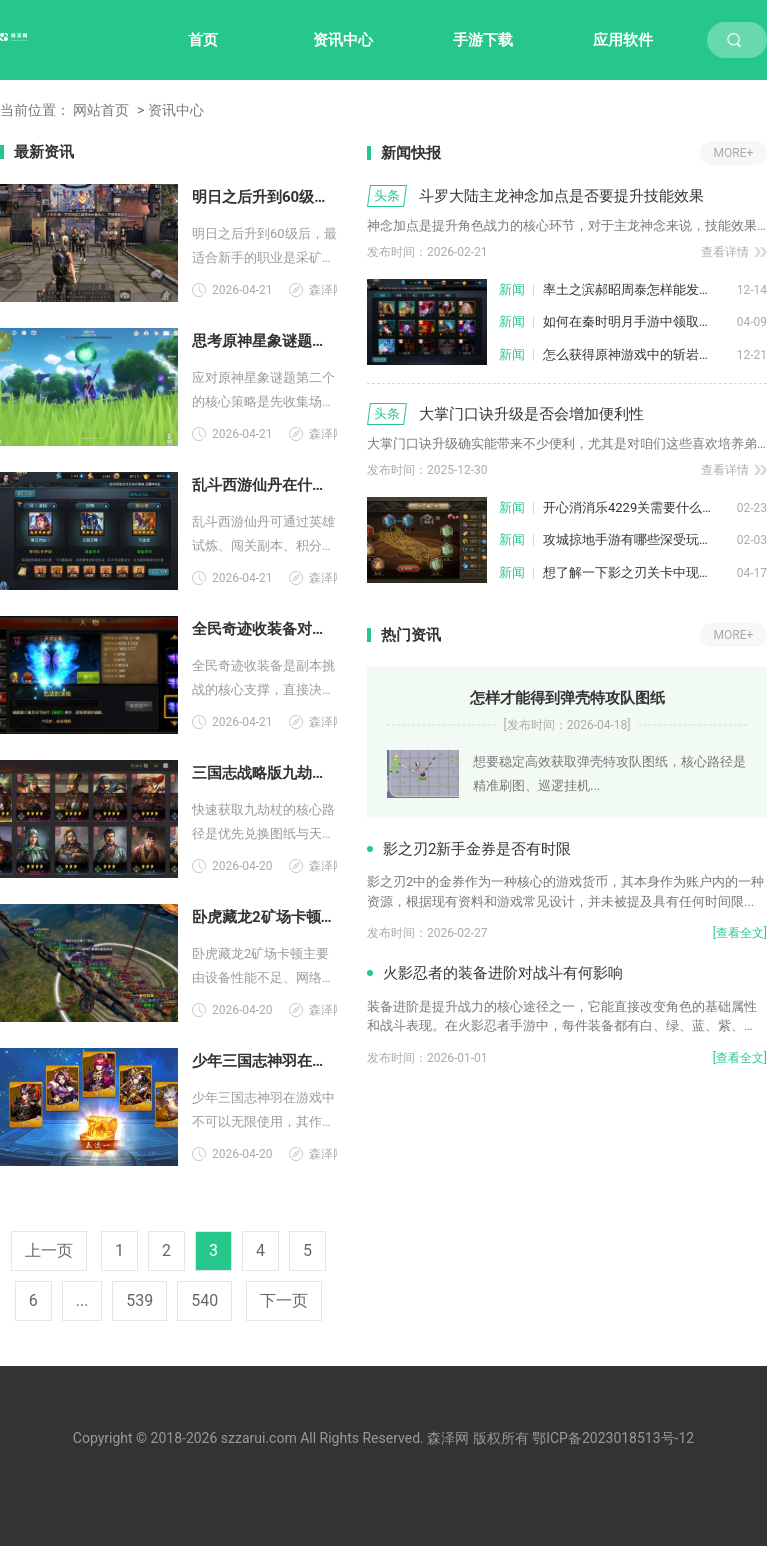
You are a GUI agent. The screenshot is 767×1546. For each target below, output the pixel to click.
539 (139, 1300)
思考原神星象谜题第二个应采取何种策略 (264, 341)
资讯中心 (343, 40)
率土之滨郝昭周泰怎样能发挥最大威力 (640, 289)
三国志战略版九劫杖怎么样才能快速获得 (264, 773)
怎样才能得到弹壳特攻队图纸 (567, 698)
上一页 (49, 1250)
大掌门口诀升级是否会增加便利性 (531, 414)
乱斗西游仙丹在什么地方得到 (264, 485)
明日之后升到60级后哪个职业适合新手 (264, 197)
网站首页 (101, 110)
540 (204, 1300)
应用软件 (623, 40)
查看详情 (725, 252)
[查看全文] (740, 933)
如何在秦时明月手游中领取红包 (634, 321)
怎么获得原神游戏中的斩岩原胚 (634, 354)
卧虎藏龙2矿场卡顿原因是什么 (264, 917)
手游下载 (483, 40)
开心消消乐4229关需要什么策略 (635, 507)
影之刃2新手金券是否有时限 (477, 849)
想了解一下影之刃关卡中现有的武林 (640, 572)
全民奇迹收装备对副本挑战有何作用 (264, 629)
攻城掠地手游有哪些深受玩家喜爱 (640, 539)
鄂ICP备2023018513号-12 (613, 1438)
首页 (203, 40)
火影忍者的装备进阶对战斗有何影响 (503, 973)
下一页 (284, 1300)
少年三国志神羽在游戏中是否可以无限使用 (264, 1061)
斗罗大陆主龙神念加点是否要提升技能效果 (561, 196)
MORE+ (734, 153)
